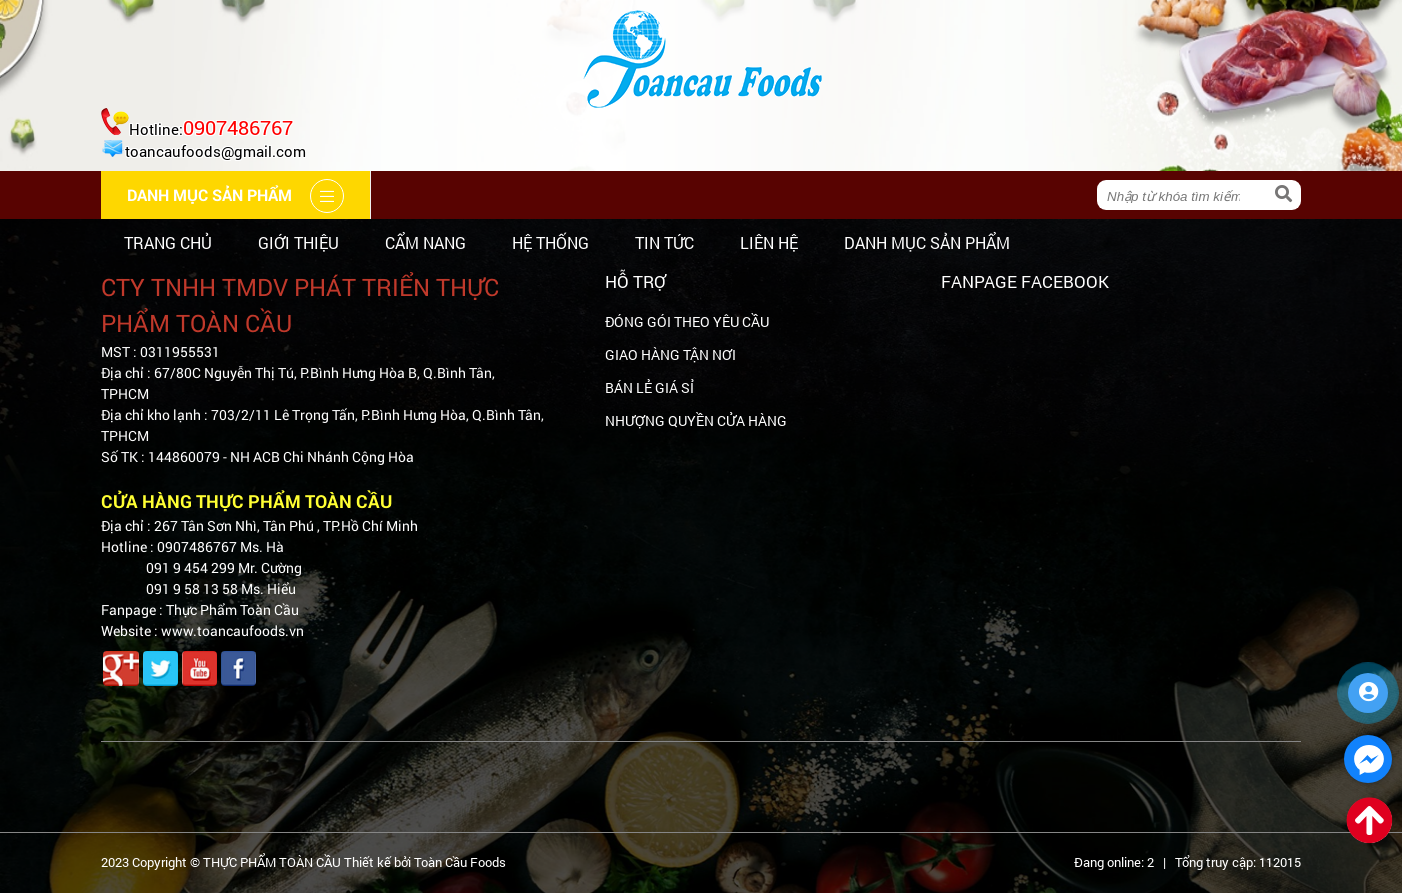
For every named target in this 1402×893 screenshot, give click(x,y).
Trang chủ (168, 242)
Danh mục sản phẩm (927, 242)
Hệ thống (550, 242)
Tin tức (664, 242)
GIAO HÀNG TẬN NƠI (670, 354)
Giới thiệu (298, 242)
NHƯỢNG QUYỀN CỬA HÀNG (696, 420)
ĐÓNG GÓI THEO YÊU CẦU (687, 321)
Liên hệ (769, 242)
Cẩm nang (425, 242)
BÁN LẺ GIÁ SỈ (649, 387)
